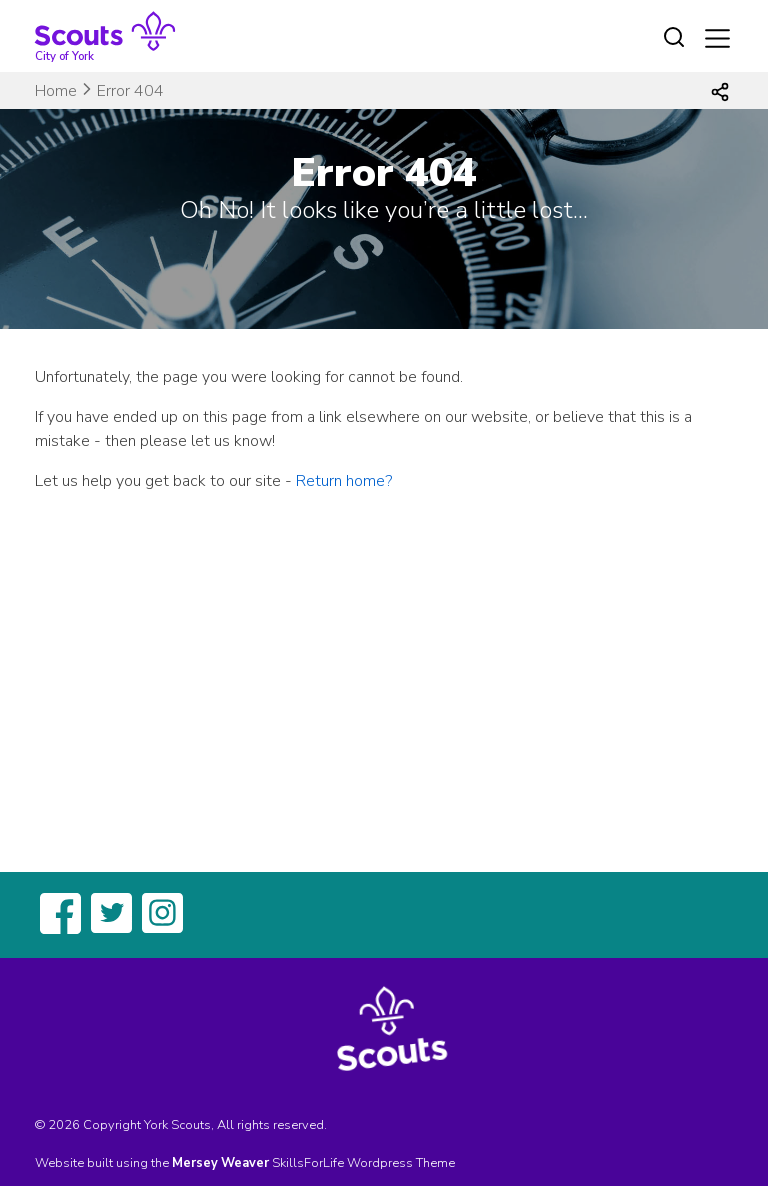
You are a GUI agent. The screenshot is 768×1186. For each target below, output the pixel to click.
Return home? (344, 481)
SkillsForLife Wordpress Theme (363, 1163)
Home (56, 91)
